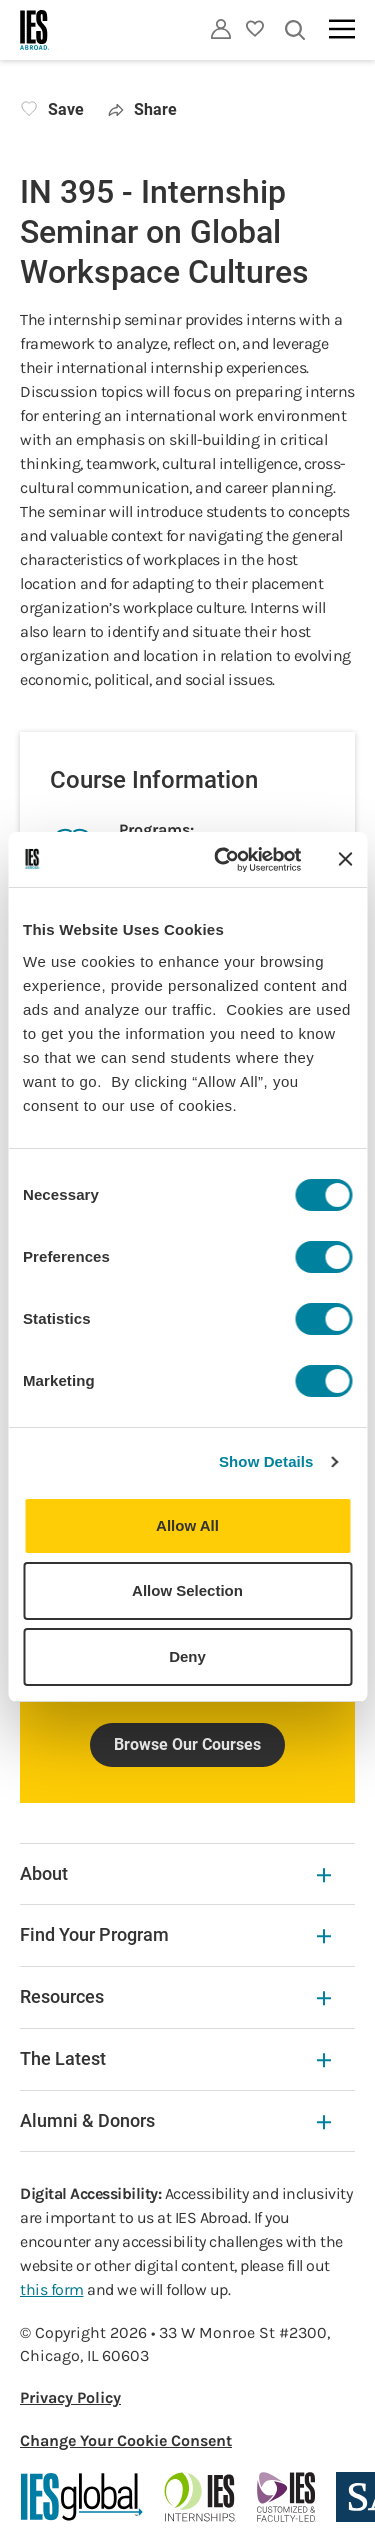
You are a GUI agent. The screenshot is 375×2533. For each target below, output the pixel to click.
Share (142, 109)
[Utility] (221, 29)
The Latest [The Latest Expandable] (175, 2058)
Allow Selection (187, 1590)
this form (52, 2289)
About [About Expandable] (175, 1873)
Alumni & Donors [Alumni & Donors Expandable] (175, 2120)
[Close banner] (345, 859)
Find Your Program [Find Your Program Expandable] (175, 1934)
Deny (187, 1656)
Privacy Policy (70, 2397)
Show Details (266, 1461)
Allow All (187, 1525)
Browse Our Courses (187, 1744)
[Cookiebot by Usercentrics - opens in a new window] (223, 860)
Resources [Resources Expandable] (175, 1996)
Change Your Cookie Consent (126, 2440)
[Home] (35, 30)
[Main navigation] (342, 29)
